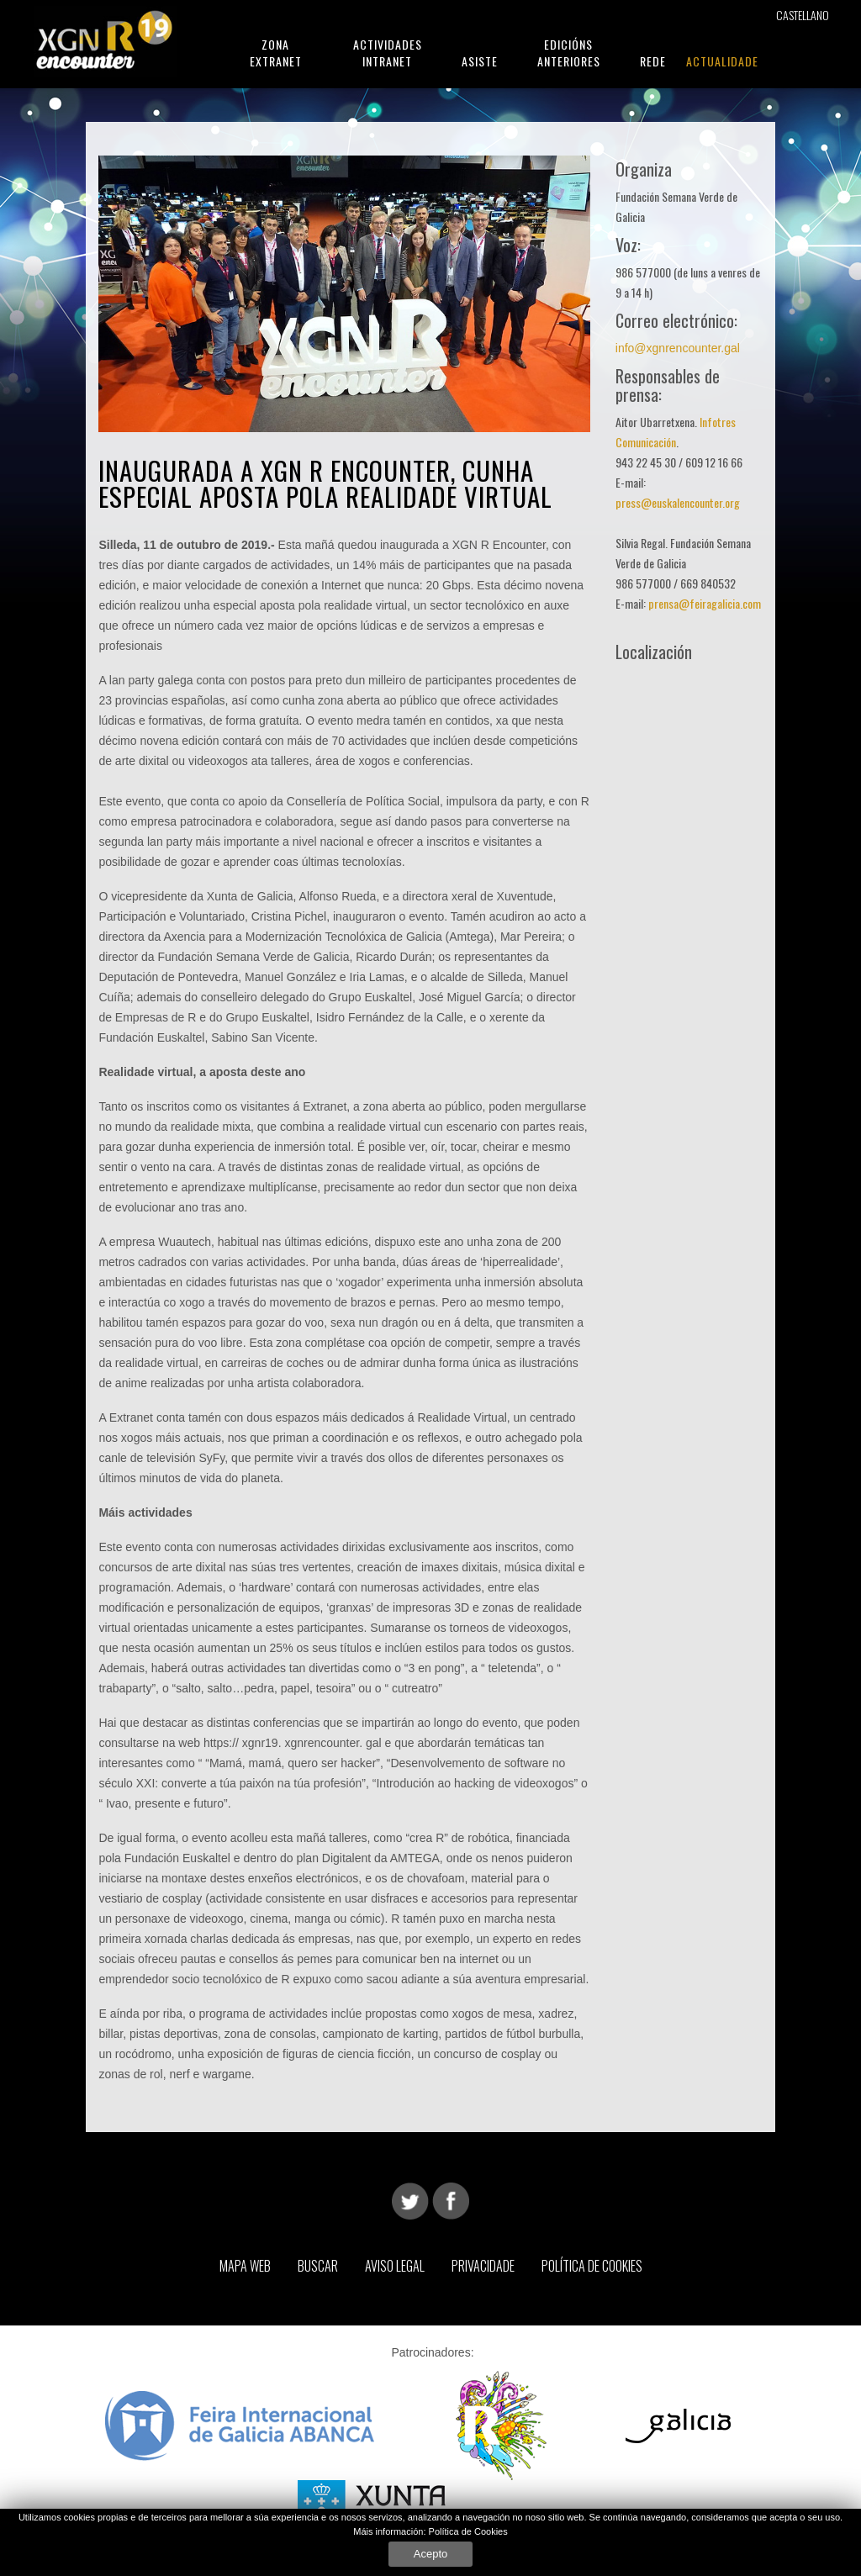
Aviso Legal (395, 2266)
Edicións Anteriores (568, 52)
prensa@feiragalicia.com (704, 603)
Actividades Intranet (387, 52)
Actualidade (722, 61)
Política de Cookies (468, 2531)
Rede (653, 61)
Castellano (802, 15)
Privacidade (483, 2266)
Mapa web (245, 2266)
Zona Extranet (276, 52)
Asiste (480, 61)
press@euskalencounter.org (677, 502)
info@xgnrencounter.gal (677, 348)
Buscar (318, 2266)
